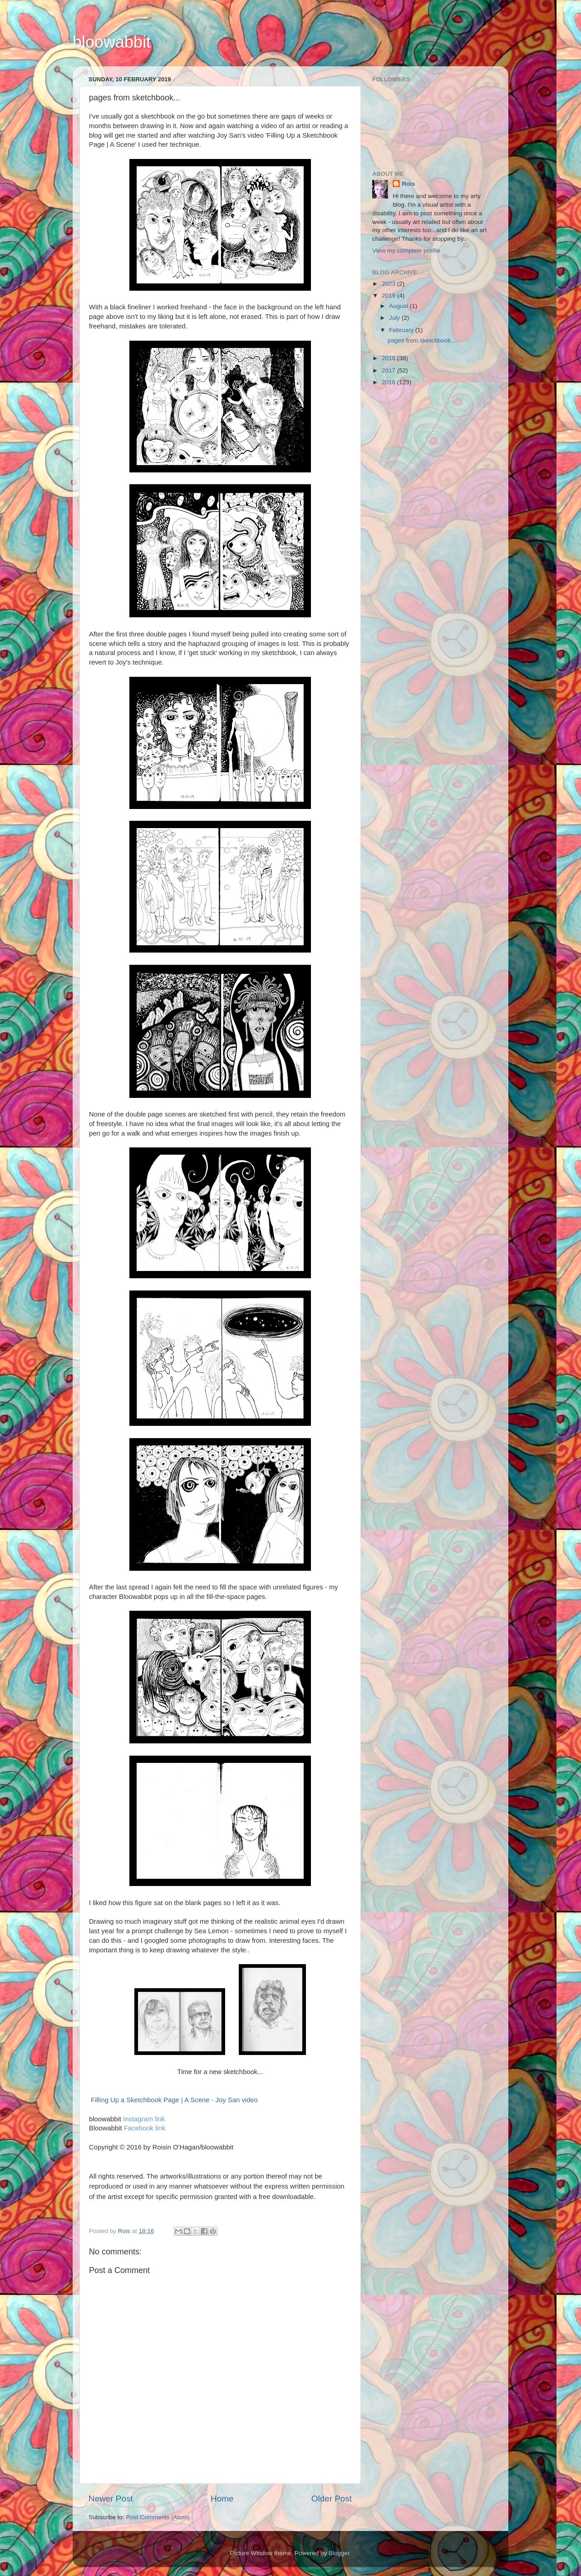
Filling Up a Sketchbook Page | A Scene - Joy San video (174, 2100)
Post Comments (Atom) (158, 2517)
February (402, 330)
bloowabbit (112, 42)
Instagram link (144, 2119)
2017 (389, 370)
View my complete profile (406, 250)
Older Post (331, 2498)
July (395, 317)
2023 (389, 283)
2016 (389, 382)
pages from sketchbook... (422, 340)
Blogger (339, 2553)
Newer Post (111, 2498)
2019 (389, 295)
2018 (389, 358)
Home (222, 2498)
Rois (408, 183)
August (399, 306)
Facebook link (145, 2128)
